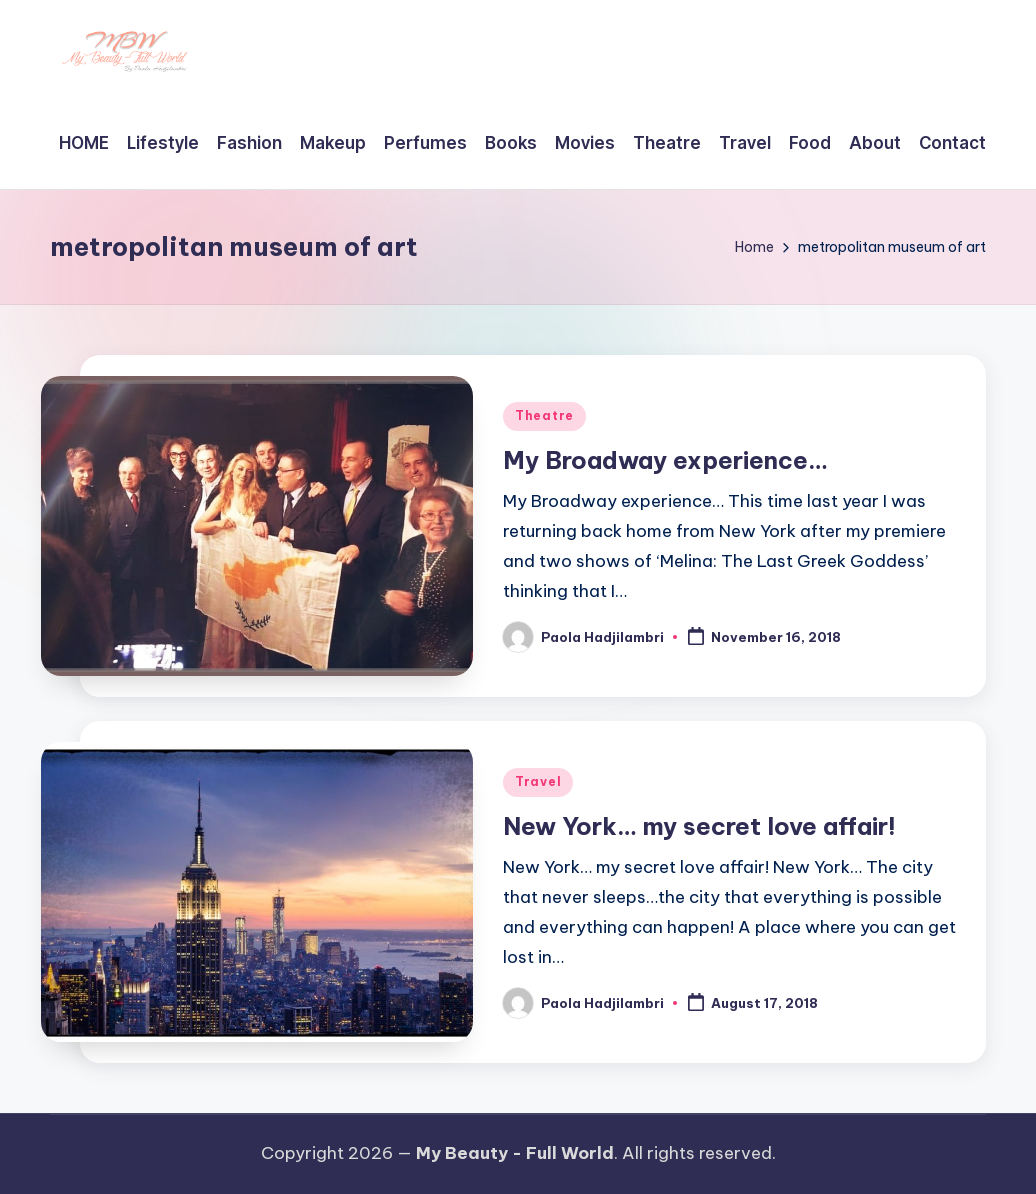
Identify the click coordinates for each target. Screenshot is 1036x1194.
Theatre (544, 415)
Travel (538, 781)
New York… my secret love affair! (699, 826)
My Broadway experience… (665, 460)
